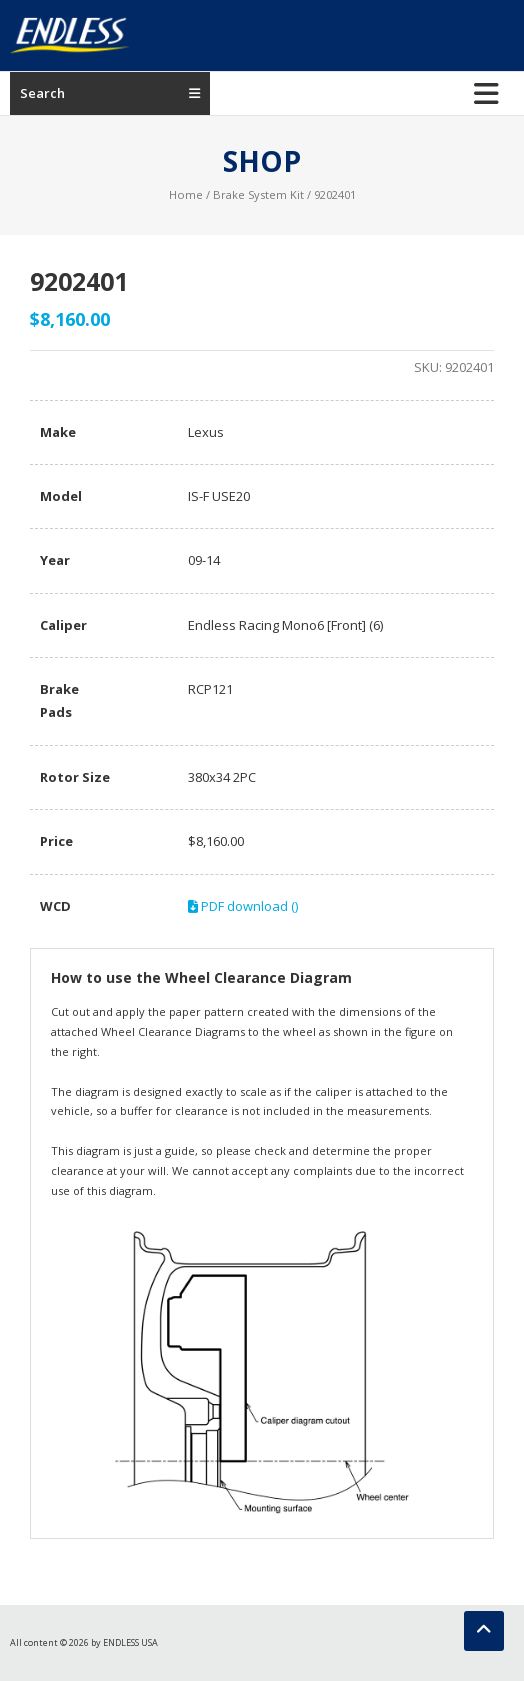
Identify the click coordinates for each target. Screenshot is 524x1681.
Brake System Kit (258, 194)
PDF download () (243, 906)
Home (186, 194)
